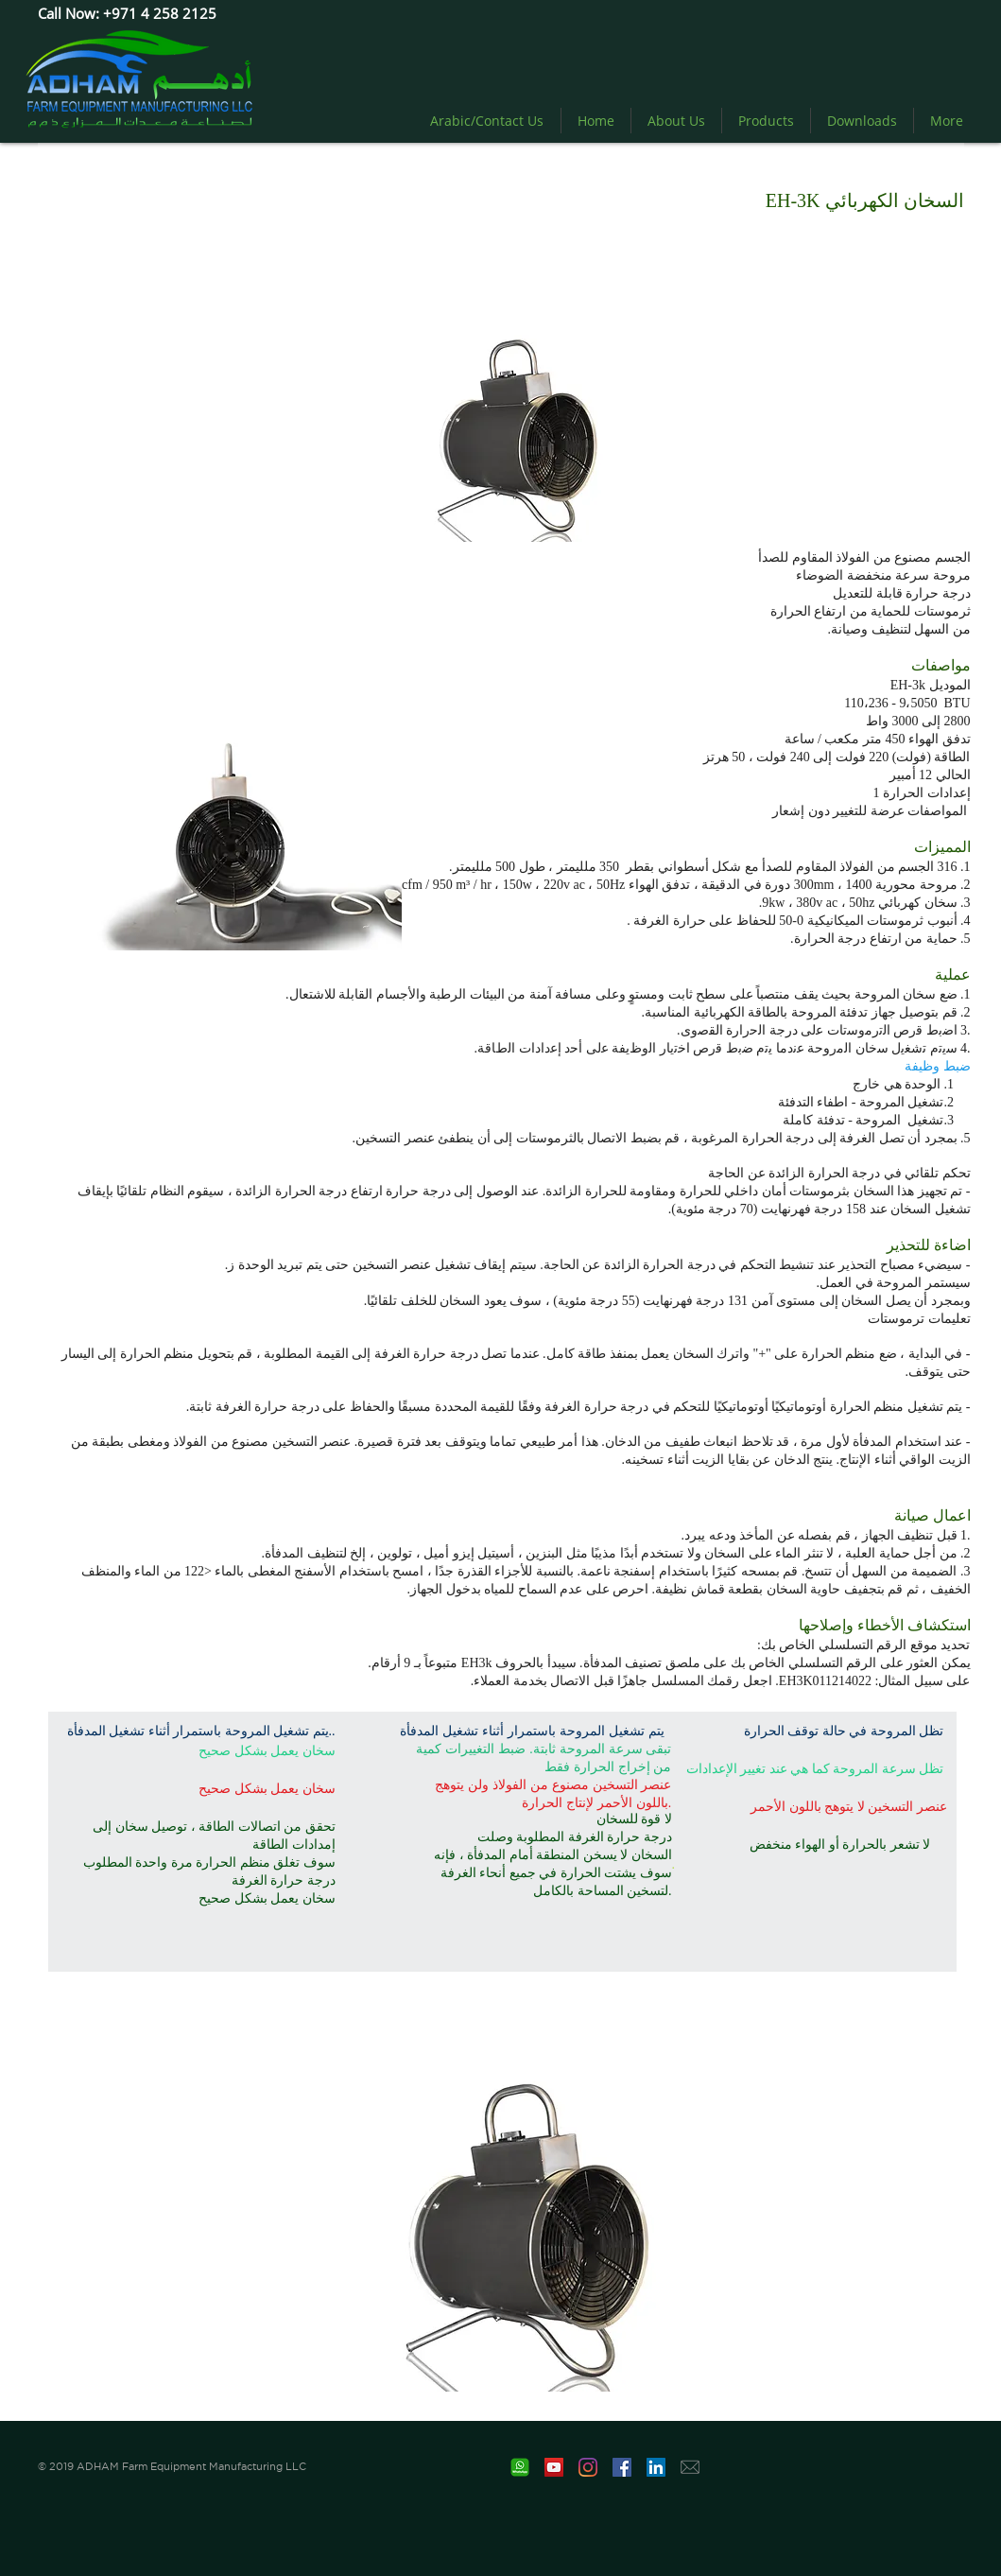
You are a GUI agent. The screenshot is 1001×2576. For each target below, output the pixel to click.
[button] (527, 2214)
